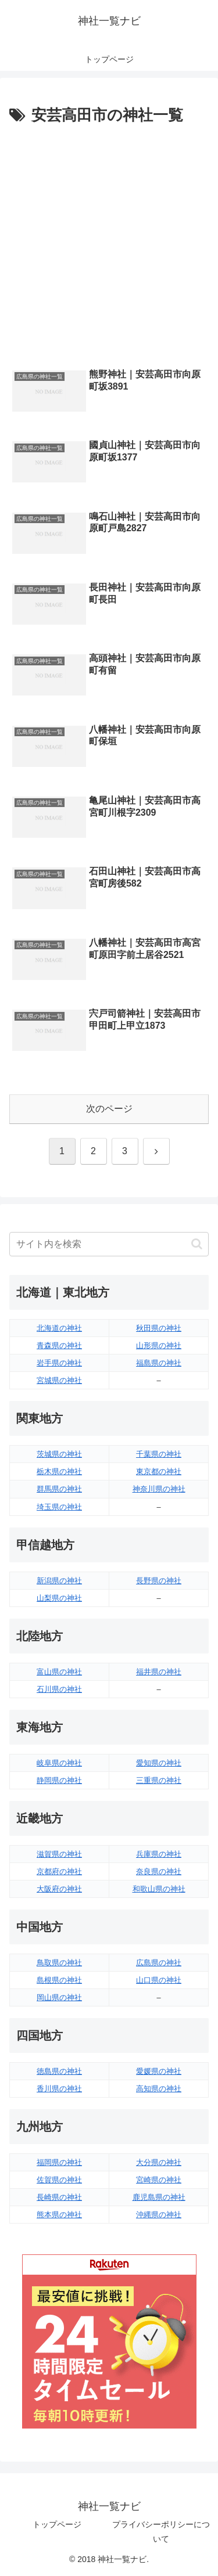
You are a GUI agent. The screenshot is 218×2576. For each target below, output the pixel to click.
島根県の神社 (59, 1980)
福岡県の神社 (59, 2162)
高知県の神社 (158, 2088)
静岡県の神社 (59, 1780)
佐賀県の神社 (59, 2179)
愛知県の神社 (158, 1763)
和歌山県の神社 (159, 1889)
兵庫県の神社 (158, 1854)
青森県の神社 (59, 1345)
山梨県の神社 (59, 1598)
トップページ (57, 2524)
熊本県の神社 (59, 2214)
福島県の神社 (158, 1363)
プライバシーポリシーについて (161, 2531)
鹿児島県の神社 (159, 2197)
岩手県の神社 (59, 1363)
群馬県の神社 (59, 1489)
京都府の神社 (59, 1871)
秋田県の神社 (158, 1328)
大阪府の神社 (59, 1889)
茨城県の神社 (59, 1454)
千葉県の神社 (158, 1454)
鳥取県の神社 (59, 1962)
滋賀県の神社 (59, 1854)
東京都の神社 (158, 1471)
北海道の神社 (59, 1328)
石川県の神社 (59, 1689)
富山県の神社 (59, 1671)
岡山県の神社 (59, 1997)
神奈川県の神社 (159, 1489)
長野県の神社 (158, 1580)
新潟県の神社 (59, 1580)
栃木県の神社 (59, 1471)
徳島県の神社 (59, 2071)
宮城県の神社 (59, 1380)
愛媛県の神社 (158, 2071)
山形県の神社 (158, 1345)
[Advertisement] (109, 243)
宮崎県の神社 (158, 2179)
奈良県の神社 (158, 1871)
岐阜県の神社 (59, 1763)
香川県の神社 (59, 2088)
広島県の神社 (158, 1962)
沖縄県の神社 (158, 2214)
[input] (109, 1244)
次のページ (109, 1109)
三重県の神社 (158, 1780)
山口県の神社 (158, 1980)
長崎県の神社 (59, 2197)
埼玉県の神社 (59, 1507)
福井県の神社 (158, 1671)
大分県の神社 (158, 2162)
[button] (197, 1244)
